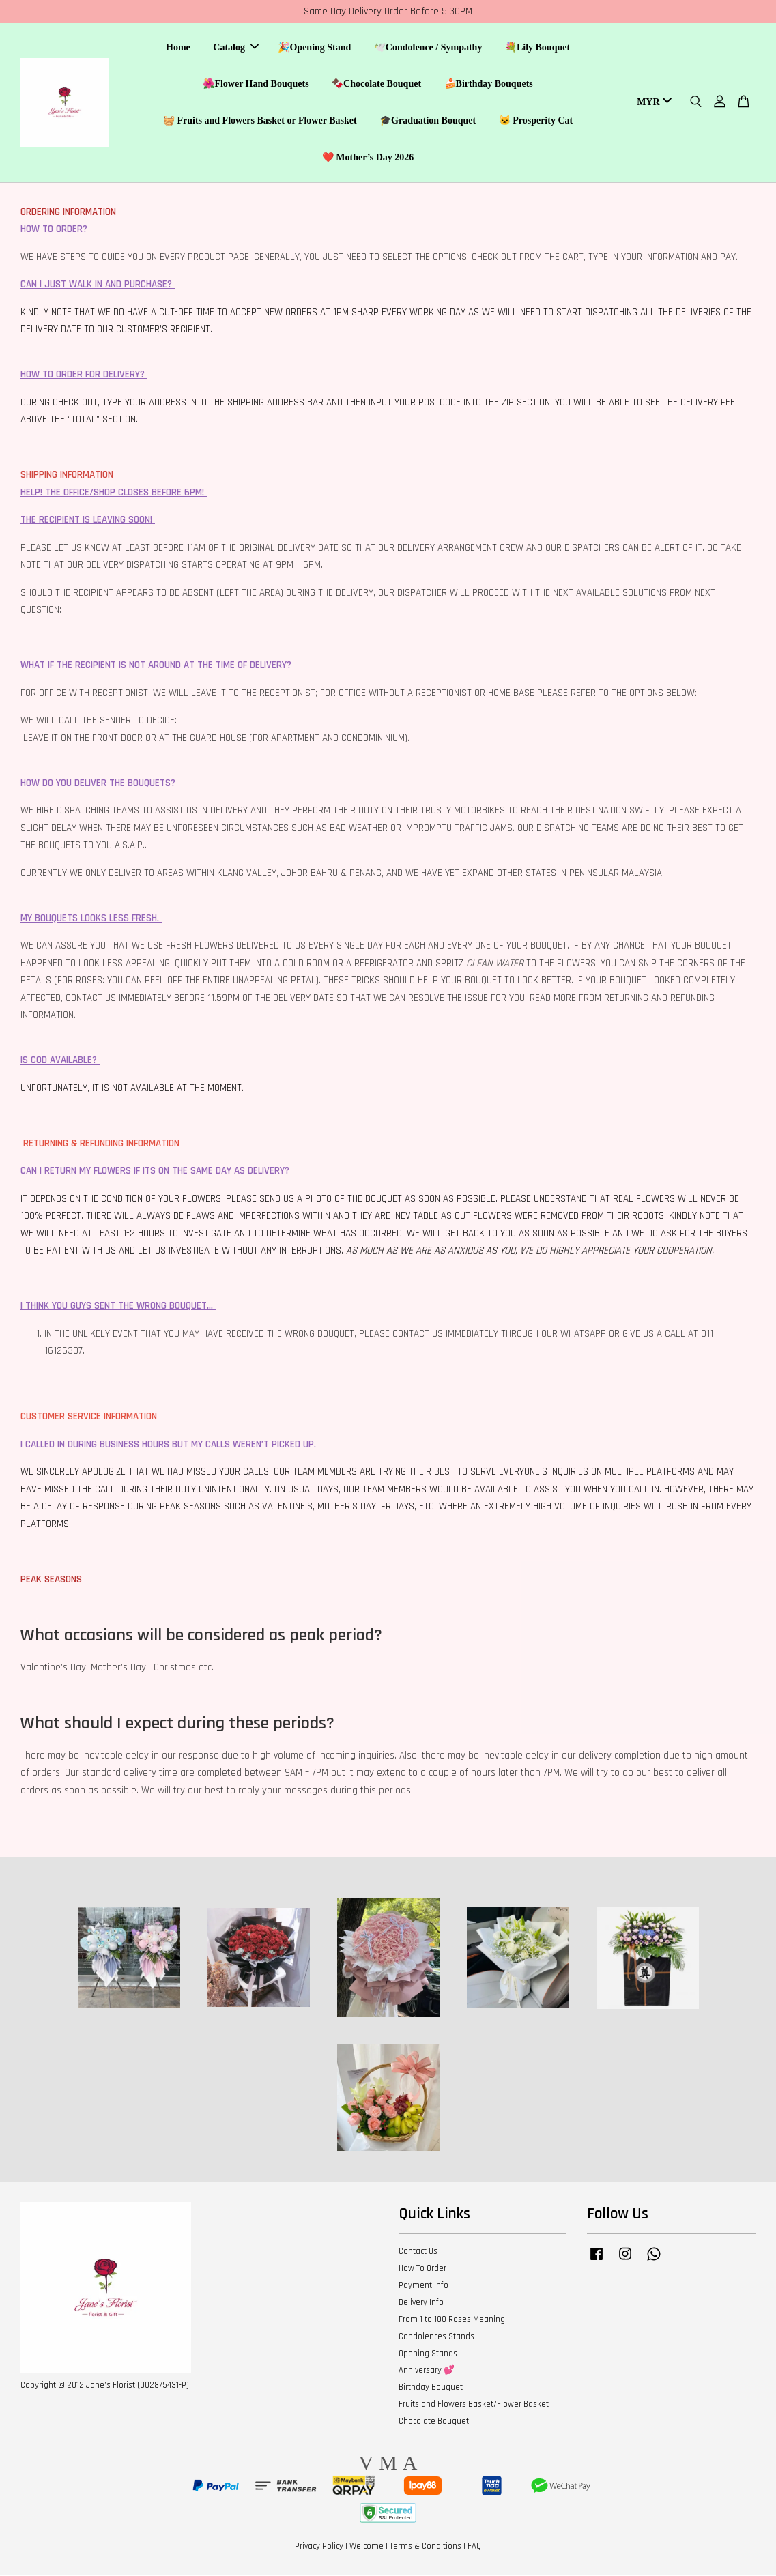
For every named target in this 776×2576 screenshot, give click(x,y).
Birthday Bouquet (431, 2388)
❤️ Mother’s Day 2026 (368, 158)
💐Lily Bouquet (537, 48)
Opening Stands (428, 2354)
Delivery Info (421, 2303)
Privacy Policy (319, 2547)
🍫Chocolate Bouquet (376, 84)
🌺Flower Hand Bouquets (255, 84)
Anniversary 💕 (427, 2371)
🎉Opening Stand (314, 48)
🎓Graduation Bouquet (427, 121)
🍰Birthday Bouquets (488, 84)
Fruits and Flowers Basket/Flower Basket (474, 2405)
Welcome (366, 2547)
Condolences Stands (436, 2337)
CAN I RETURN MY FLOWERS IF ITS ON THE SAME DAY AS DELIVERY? (154, 1172)
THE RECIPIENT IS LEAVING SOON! (86, 521)
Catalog (236, 48)
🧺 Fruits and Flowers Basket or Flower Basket (260, 121)
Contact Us (418, 2252)
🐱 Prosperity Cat (536, 121)
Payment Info (423, 2286)
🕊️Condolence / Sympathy (428, 48)
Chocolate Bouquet (434, 2422)
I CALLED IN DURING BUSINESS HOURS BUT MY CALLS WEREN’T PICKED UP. (168, 1445)
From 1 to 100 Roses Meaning (452, 2320)
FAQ (474, 2547)
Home (178, 48)
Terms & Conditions (425, 2547)
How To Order (422, 2269)
